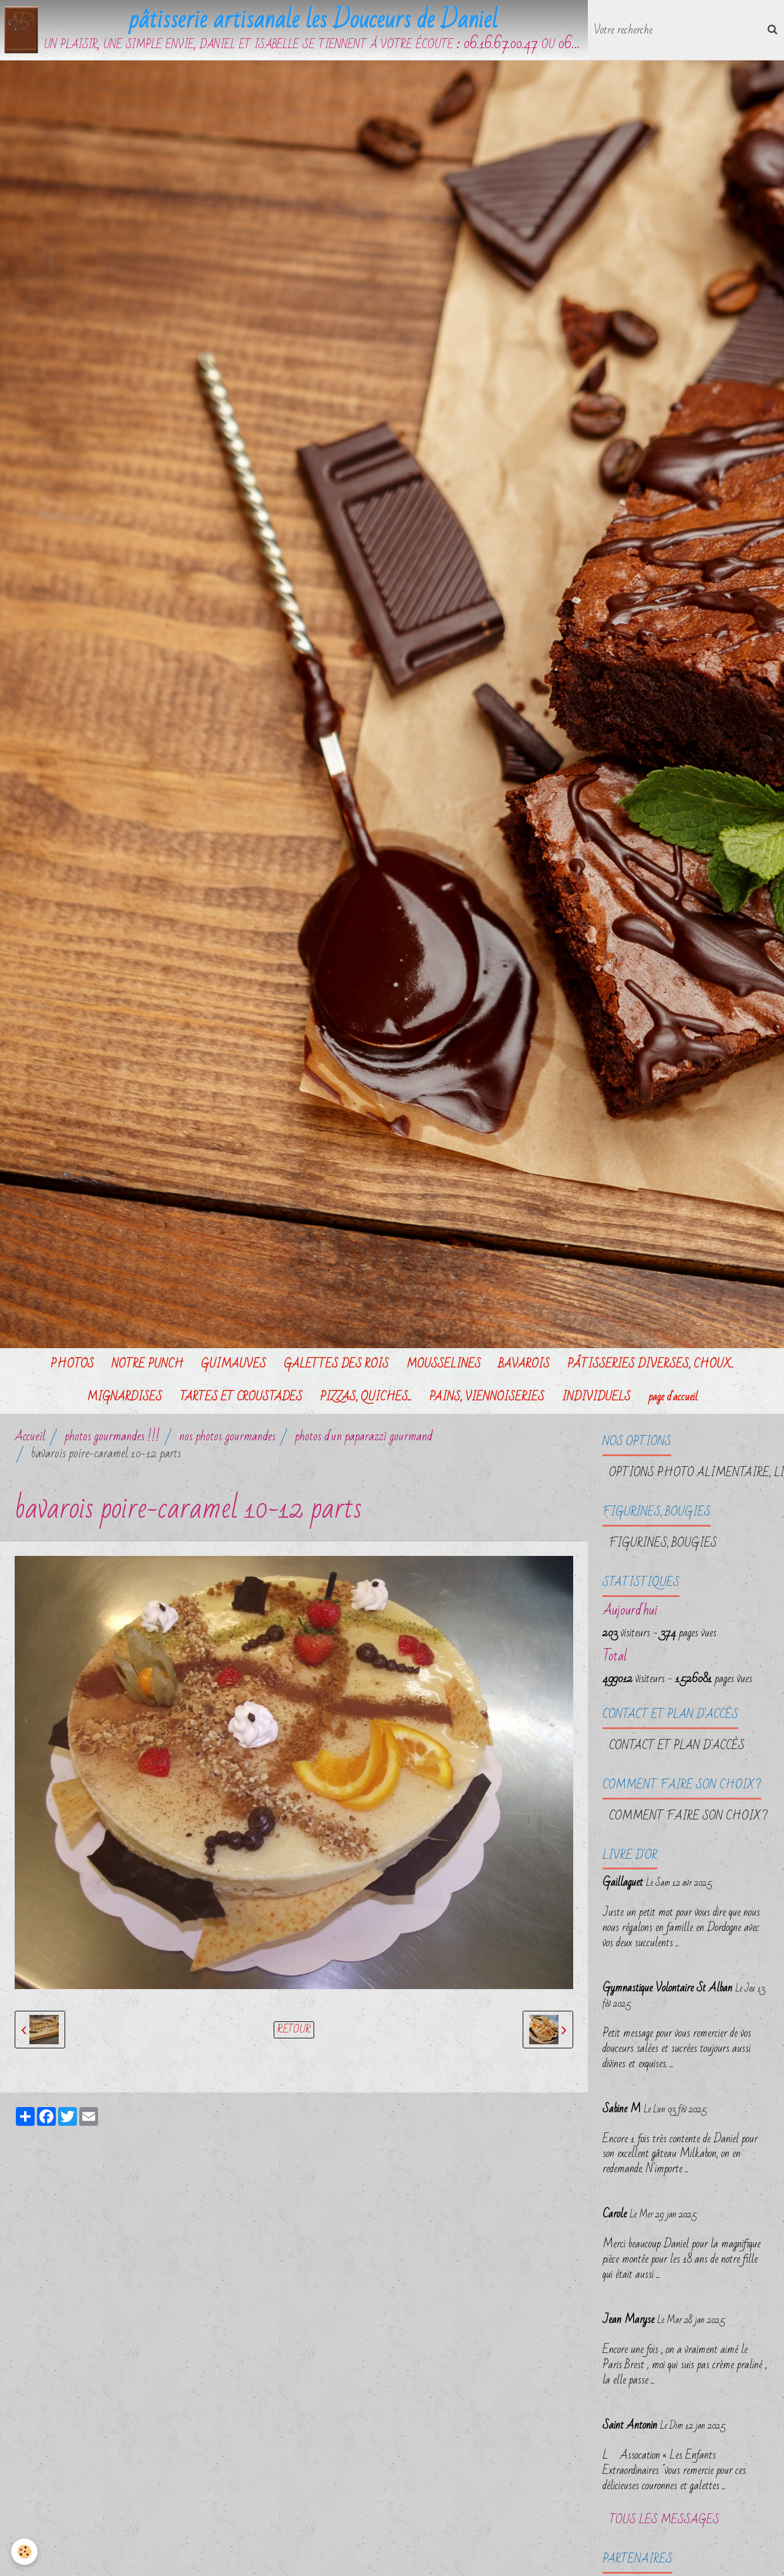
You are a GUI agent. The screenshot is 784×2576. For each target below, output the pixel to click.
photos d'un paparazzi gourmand (363, 1440)
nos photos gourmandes (227, 1440)
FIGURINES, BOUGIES (663, 1547)
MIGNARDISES (124, 1401)
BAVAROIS (524, 1368)
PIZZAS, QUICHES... (366, 1401)
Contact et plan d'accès (677, 1749)
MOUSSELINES (443, 1368)
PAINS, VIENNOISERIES (486, 1401)
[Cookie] (25, 2551)
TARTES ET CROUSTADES (241, 1401)
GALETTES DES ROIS (336, 1368)
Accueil (30, 1440)
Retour (294, 2033)
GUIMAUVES (233, 1368)
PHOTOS (72, 1368)
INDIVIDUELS (596, 1401)
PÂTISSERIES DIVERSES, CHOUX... (650, 1368)
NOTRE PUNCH (147, 1368)
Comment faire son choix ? (688, 1820)
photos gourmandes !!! (112, 1440)
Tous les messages (664, 2523)
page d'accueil (673, 1401)
